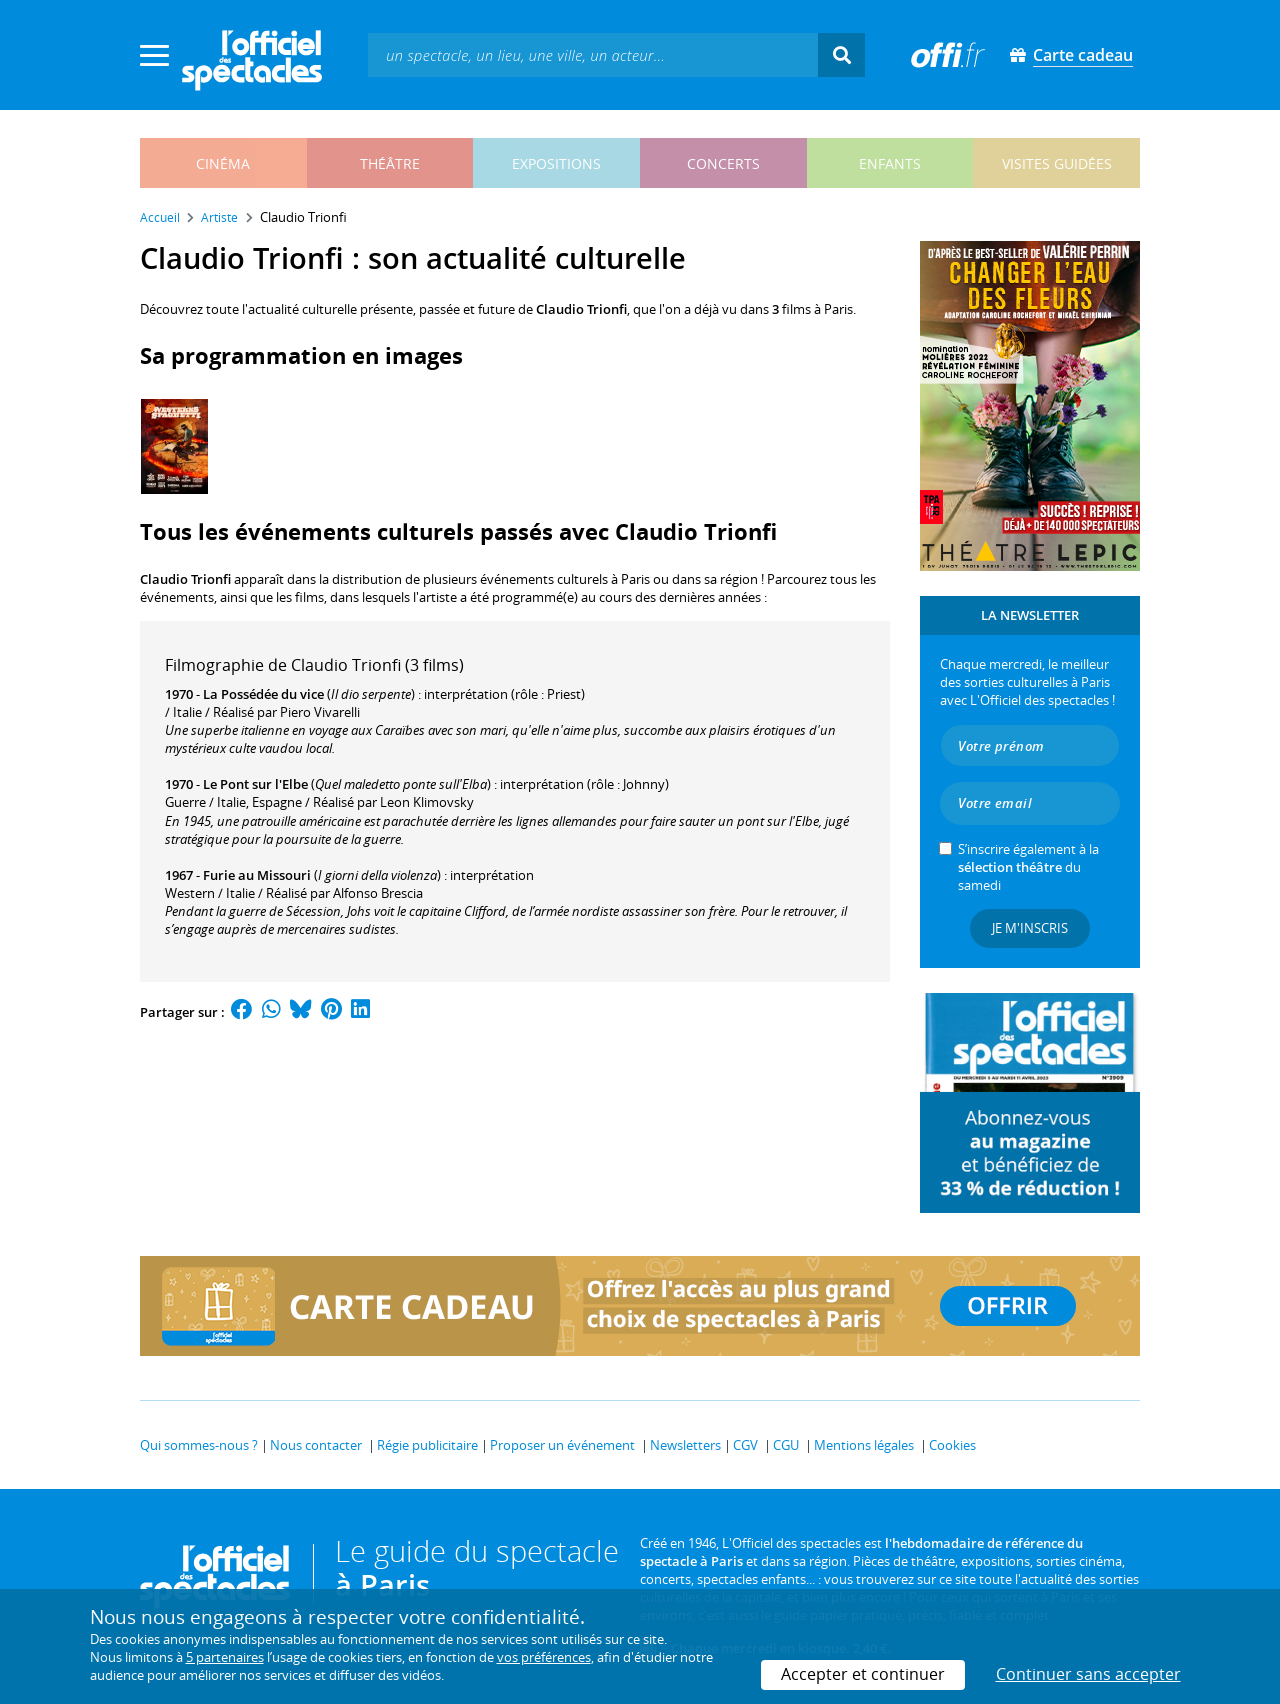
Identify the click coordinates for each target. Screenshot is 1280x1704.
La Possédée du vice (263, 694)
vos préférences (544, 1657)
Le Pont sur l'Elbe (255, 784)
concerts (723, 163)
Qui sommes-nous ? (199, 1445)
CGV (745, 1445)
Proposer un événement (562, 1445)
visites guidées (1057, 163)
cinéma (223, 163)
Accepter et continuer (863, 1674)
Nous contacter (316, 1445)
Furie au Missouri (257, 875)
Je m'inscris (1030, 928)
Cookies (952, 1445)
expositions (556, 163)
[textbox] (593, 54)
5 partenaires (225, 1657)
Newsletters (685, 1445)
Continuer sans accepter (1088, 1674)
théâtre (390, 163)
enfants (890, 163)
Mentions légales (864, 1445)
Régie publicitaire (427, 1445)
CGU (786, 1445)
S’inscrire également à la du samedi (1028, 867)
